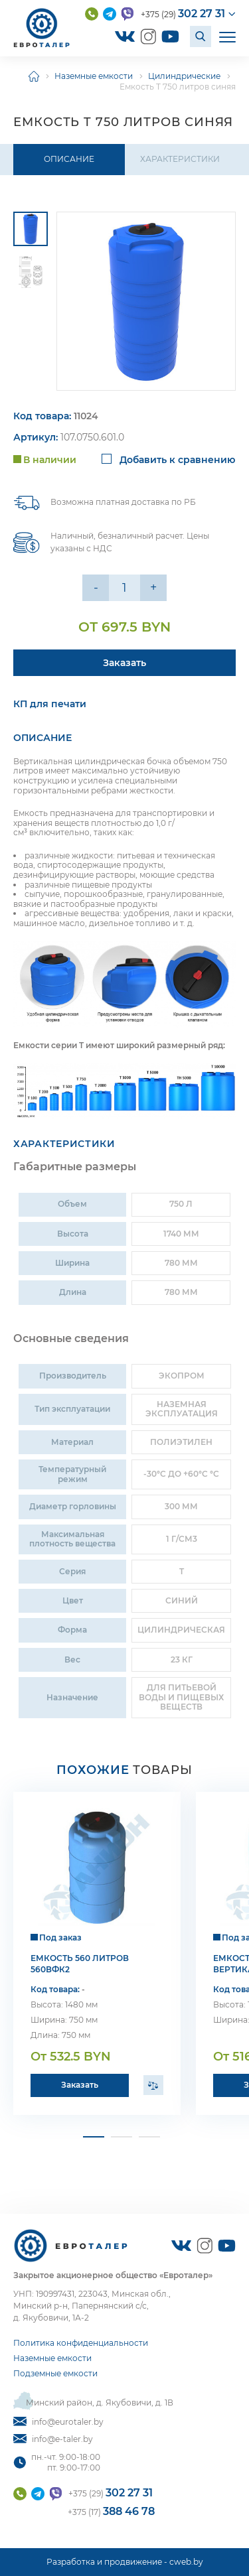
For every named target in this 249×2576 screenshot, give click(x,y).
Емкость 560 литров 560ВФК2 (80, 1963)
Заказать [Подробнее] (124, 663)
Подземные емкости (55, 2373)
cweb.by (186, 2562)
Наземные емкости (93, 76)
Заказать (79, 2085)
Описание (69, 159)
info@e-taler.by (53, 2439)
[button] (93, 2136)
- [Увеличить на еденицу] (96, 587)
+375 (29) (183, 13)
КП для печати (49, 704)
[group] (146, 301)
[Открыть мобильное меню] (227, 36)
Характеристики (180, 159)
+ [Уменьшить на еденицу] (153, 587)
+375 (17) (111, 2511)
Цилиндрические (184, 76)
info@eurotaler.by (58, 2422)
